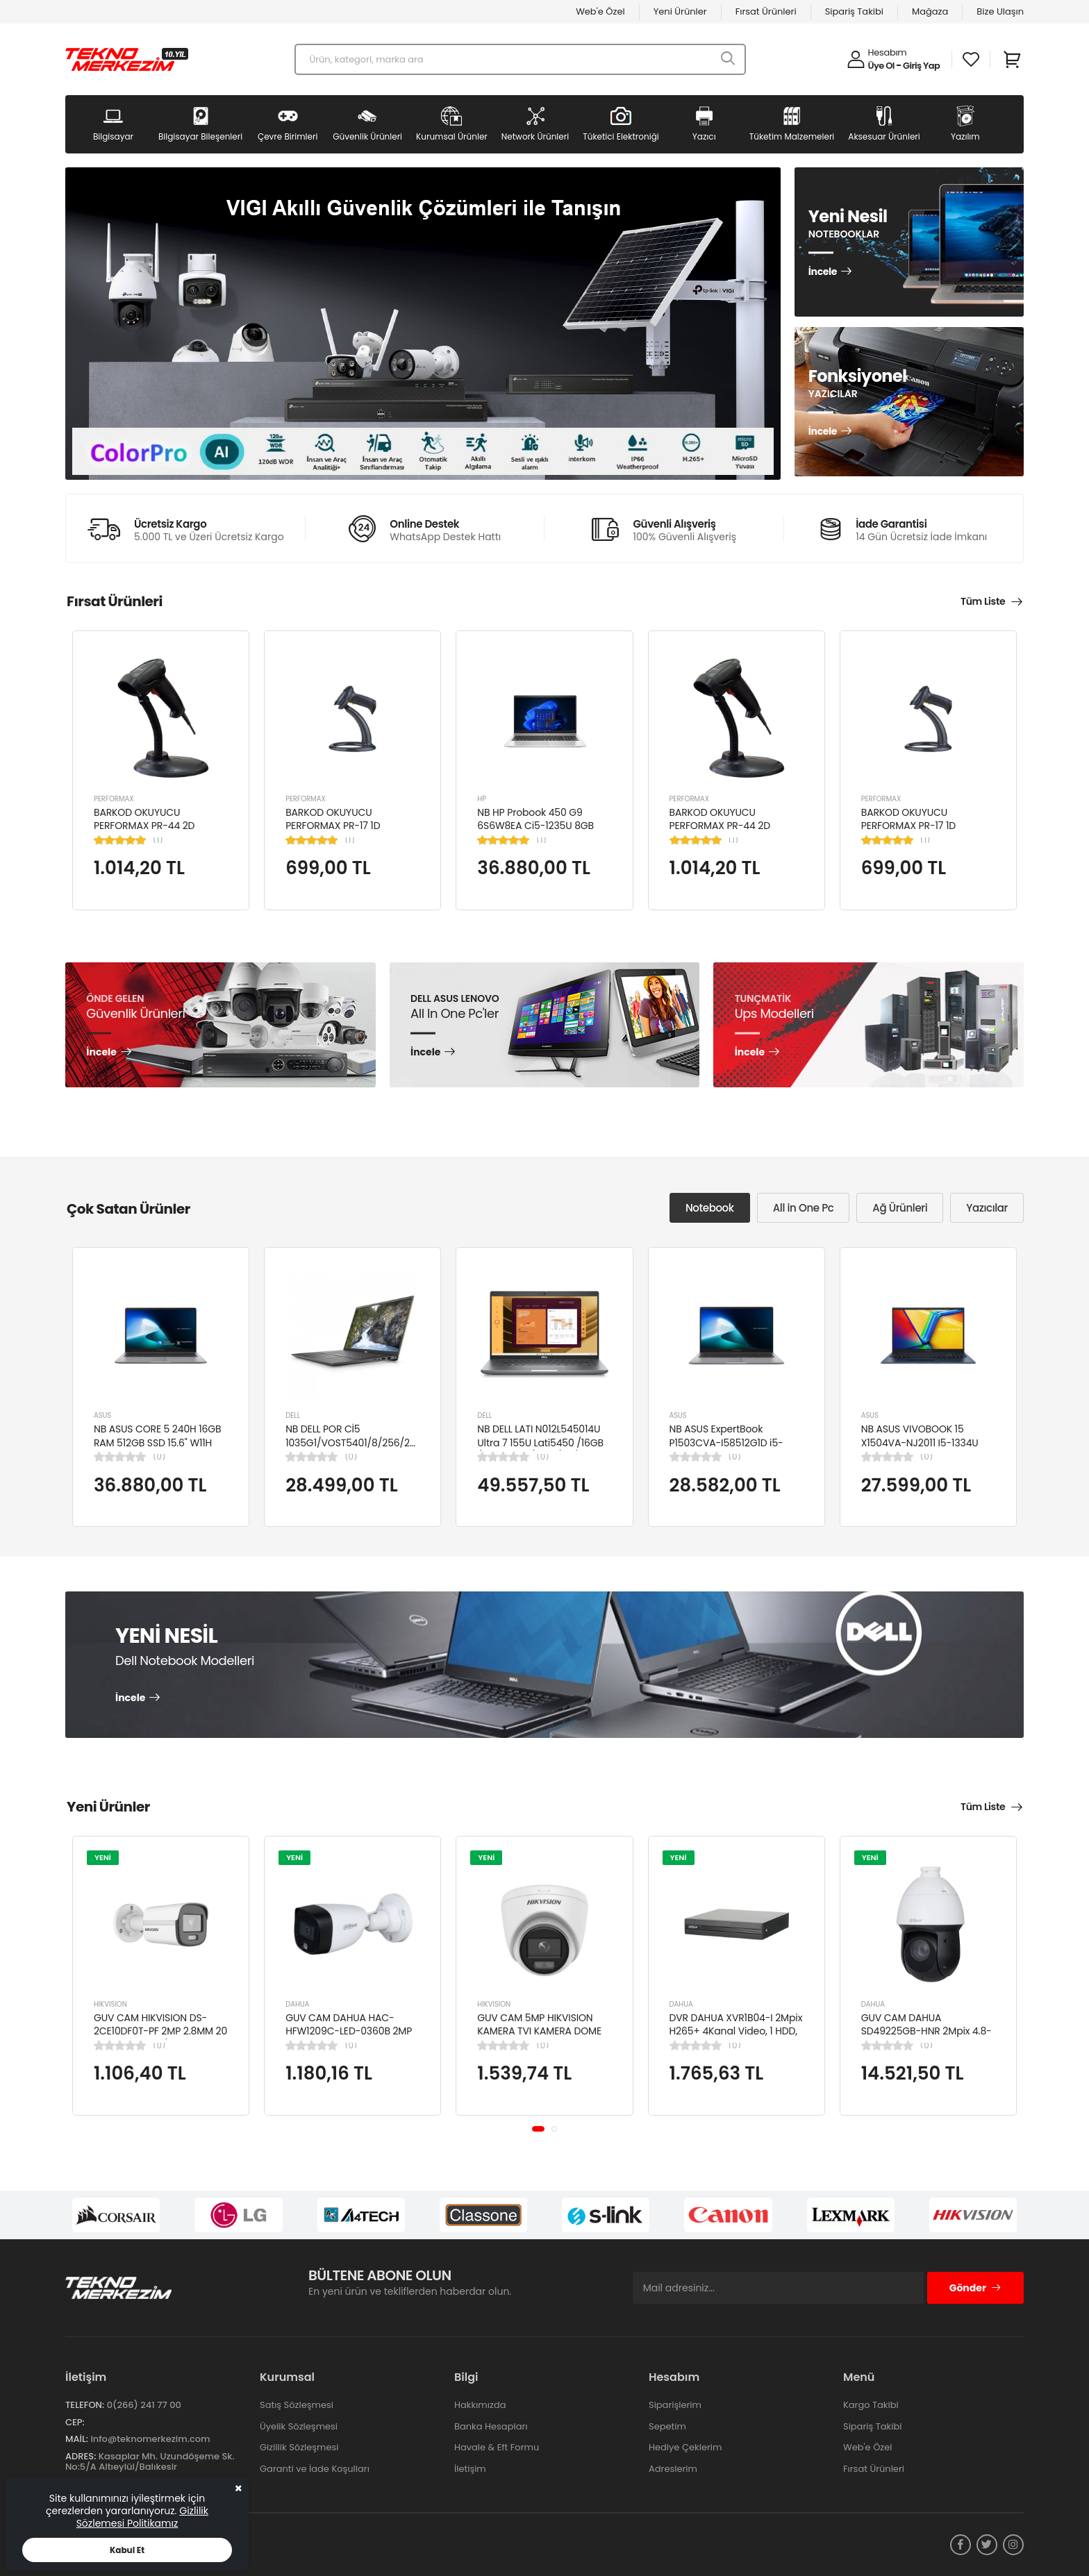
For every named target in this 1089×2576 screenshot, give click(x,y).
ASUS (102, 1415)
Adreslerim (673, 2468)
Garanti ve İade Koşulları (314, 2468)
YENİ (102, 1857)
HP (481, 799)
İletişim (470, 2468)
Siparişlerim (675, 2404)
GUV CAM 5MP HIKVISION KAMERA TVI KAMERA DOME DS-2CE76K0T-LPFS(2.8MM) (541, 2031)
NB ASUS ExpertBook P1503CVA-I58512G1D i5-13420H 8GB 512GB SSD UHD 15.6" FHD (733, 1449)
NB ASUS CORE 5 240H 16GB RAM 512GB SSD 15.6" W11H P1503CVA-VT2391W (158, 1442)
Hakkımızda (480, 2404)
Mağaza (930, 11)
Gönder (975, 2288)
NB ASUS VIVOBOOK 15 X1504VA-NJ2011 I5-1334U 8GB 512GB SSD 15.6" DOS (920, 1442)
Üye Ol (881, 65)
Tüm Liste (983, 601)
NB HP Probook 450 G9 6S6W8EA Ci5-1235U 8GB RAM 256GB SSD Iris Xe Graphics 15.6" (535, 832)
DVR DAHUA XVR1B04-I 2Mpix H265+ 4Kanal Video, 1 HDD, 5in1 (736, 2031)
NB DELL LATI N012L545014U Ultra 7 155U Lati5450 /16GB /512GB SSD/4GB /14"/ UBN (540, 1442)
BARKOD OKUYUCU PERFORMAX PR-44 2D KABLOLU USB (144, 825)
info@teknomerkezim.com (150, 2438)
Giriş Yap (921, 65)
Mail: (76, 2438)
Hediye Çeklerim (685, 2447)
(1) (158, 840)
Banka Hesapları (490, 2426)
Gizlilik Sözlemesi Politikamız (142, 2517)
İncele (822, 272)
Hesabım (887, 52)
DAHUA (297, 2004)
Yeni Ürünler (680, 11)
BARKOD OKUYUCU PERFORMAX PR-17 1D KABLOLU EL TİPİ (332, 825)
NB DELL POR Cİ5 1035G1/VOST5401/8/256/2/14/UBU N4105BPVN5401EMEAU (366, 1442)
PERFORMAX (114, 799)
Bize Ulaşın (1000, 11)
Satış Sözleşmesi (296, 2404)
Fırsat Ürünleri (766, 11)
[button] (538, 2129)
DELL (292, 1415)
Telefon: (84, 2404)
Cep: (75, 2422)
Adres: (80, 2456)
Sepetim (667, 2426)
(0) (159, 1457)
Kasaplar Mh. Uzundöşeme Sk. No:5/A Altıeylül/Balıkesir (150, 2462)
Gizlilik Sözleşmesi (299, 2447)
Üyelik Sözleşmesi (299, 2426)
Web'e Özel (600, 11)
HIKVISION (110, 2004)
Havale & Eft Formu (496, 2447)
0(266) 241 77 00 (144, 2404)
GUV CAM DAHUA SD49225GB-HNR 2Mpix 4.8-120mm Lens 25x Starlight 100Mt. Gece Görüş (926, 2038)
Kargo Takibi (871, 2404)
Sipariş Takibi (854, 11)
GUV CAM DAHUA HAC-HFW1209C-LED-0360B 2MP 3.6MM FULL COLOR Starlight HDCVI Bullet (350, 2038)
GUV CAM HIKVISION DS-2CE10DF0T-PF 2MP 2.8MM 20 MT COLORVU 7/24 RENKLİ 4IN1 (160, 2038)
